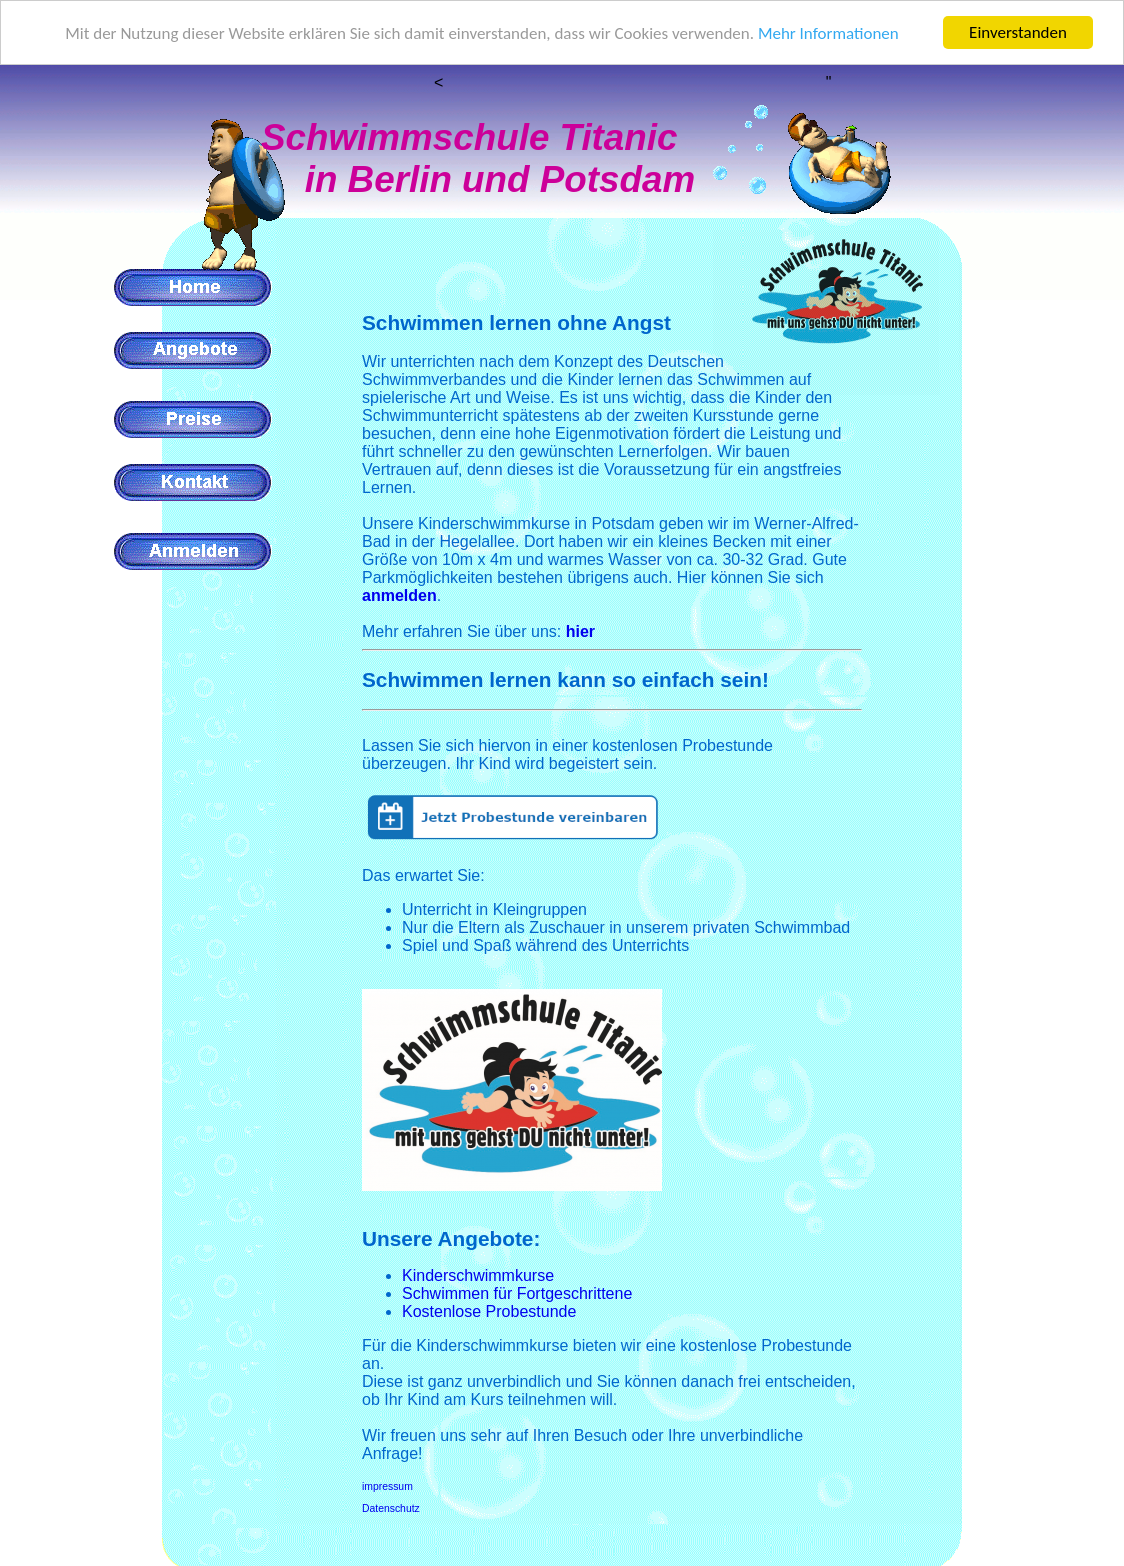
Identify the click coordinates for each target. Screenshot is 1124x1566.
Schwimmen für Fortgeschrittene (517, 1293)
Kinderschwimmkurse (478, 1275)
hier (580, 631)
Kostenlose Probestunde (489, 1311)
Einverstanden (1018, 32)
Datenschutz (391, 1508)
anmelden (399, 595)
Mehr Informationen (828, 33)
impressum (387, 1486)
